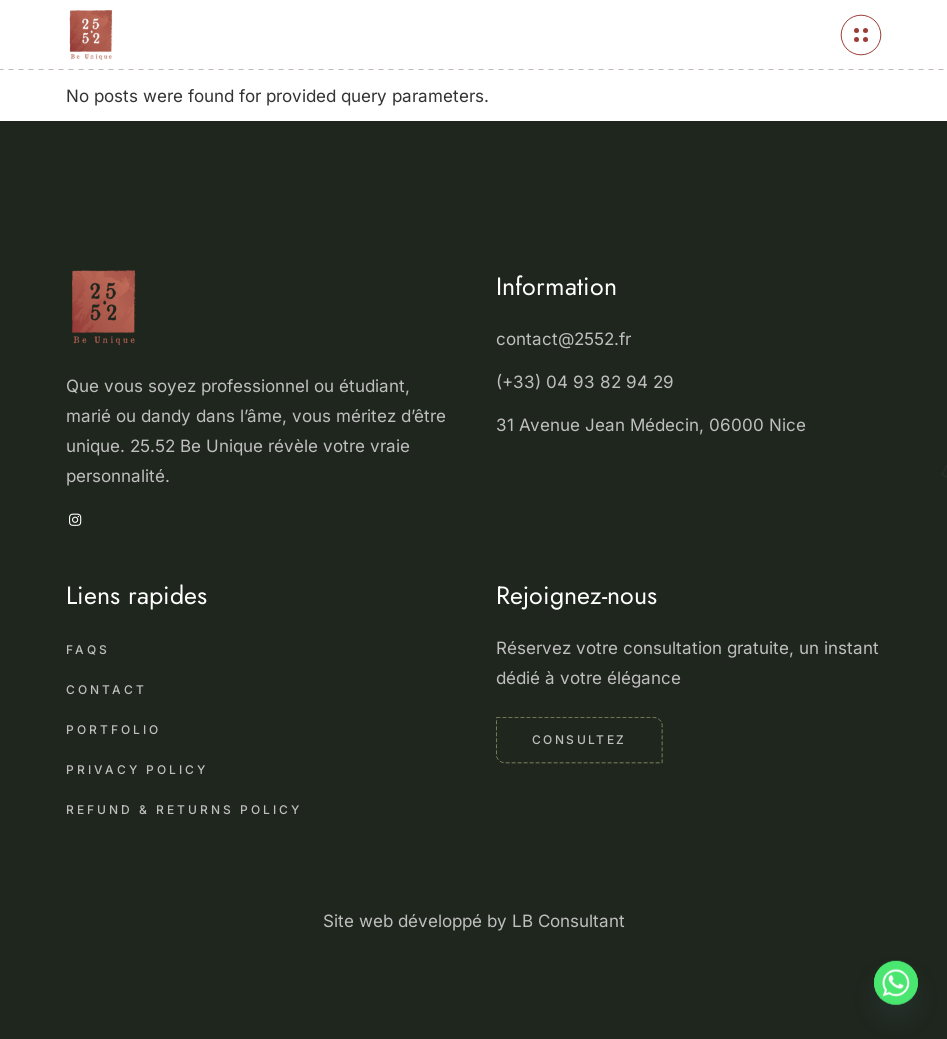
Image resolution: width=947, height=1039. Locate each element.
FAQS (88, 649)
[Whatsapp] (896, 992)
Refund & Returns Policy (184, 809)
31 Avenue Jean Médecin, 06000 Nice (651, 425)
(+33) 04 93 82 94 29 (587, 382)
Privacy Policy (137, 769)
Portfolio (113, 729)
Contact (106, 689)
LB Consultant (568, 921)
